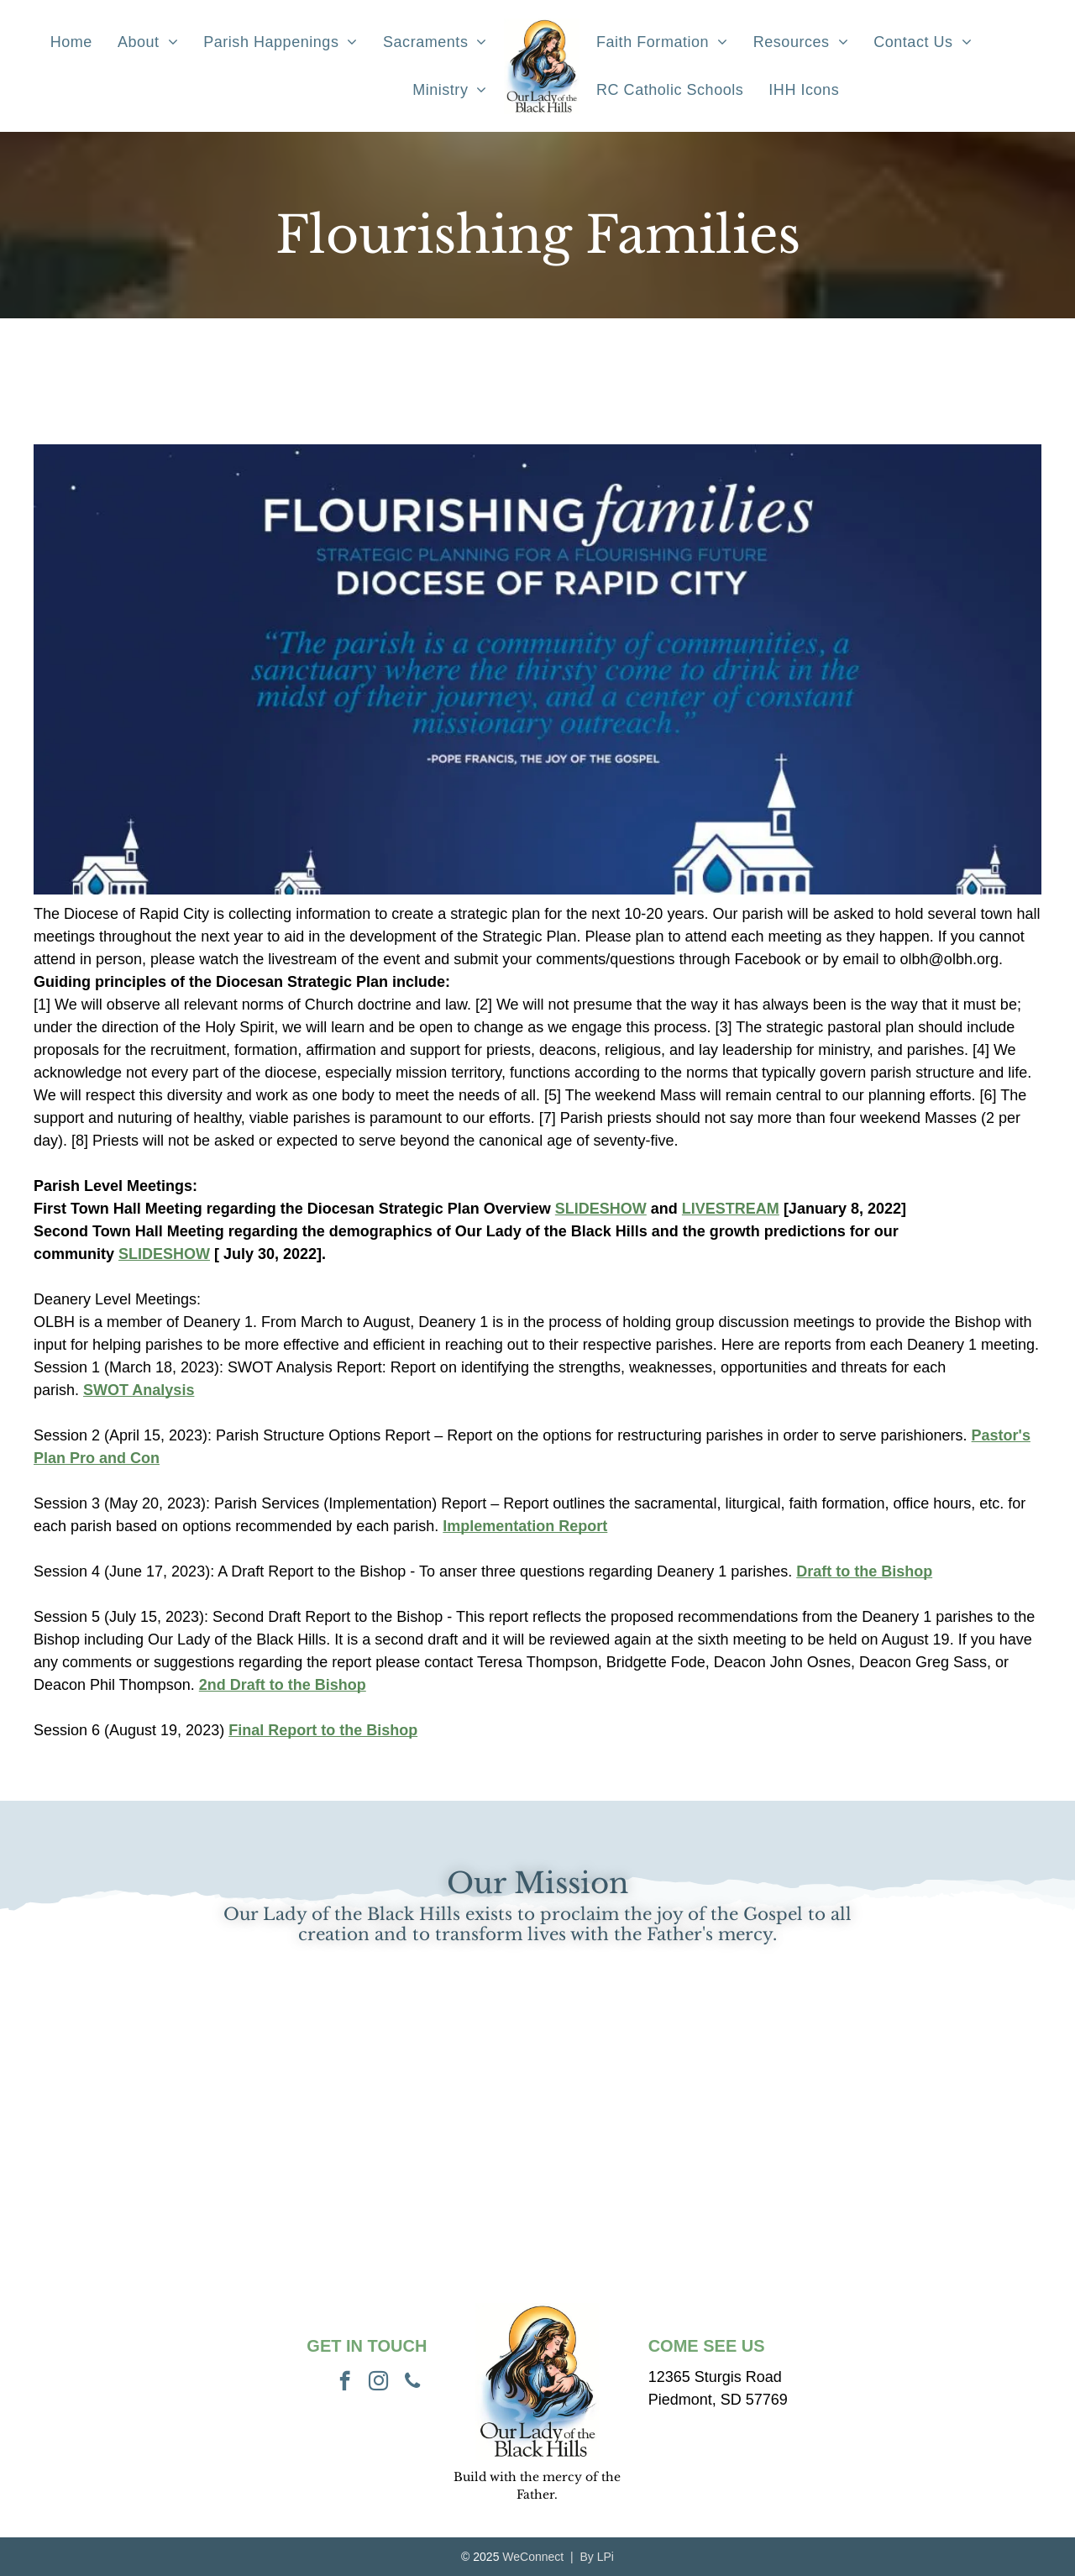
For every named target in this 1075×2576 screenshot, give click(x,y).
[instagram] (378, 2383)
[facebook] (344, 2383)
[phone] (412, 2383)
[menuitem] (71, 42)
